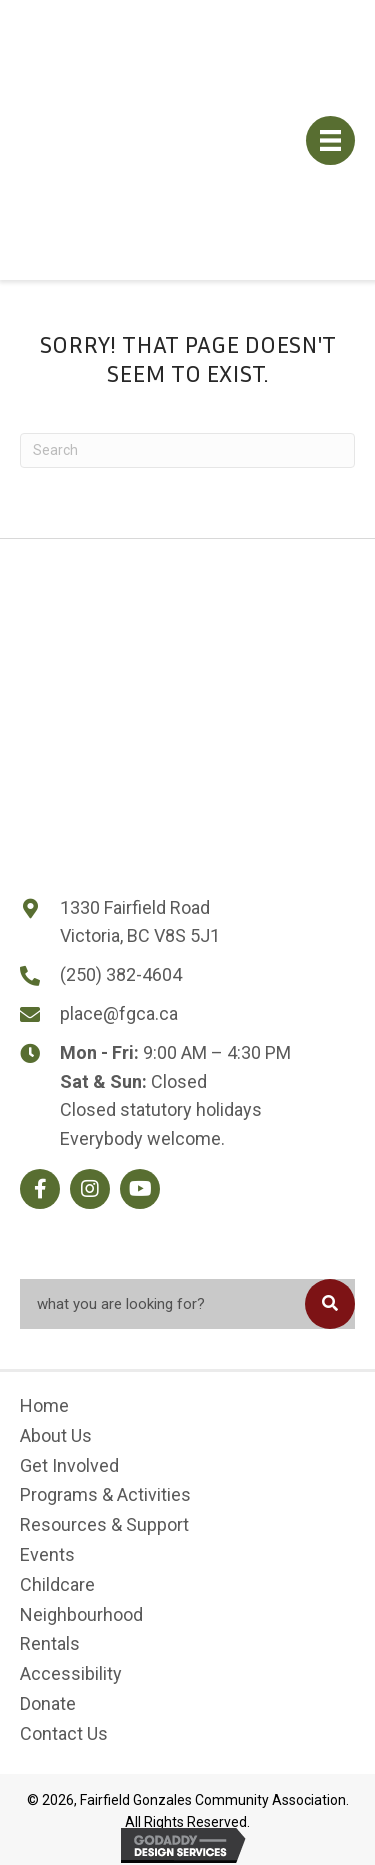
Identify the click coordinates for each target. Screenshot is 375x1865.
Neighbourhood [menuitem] (81, 1614)
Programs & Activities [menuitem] (105, 1494)
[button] (40, 1189)
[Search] (187, 450)
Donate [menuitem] (48, 1703)
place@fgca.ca (119, 1013)
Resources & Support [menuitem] (104, 1524)
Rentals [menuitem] (50, 1643)
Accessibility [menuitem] (71, 1673)
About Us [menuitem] (56, 1435)
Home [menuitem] (44, 1405)
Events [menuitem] (47, 1554)
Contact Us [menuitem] (64, 1733)
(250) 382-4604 (121, 974)
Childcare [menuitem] (57, 1584)
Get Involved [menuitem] (69, 1465)
